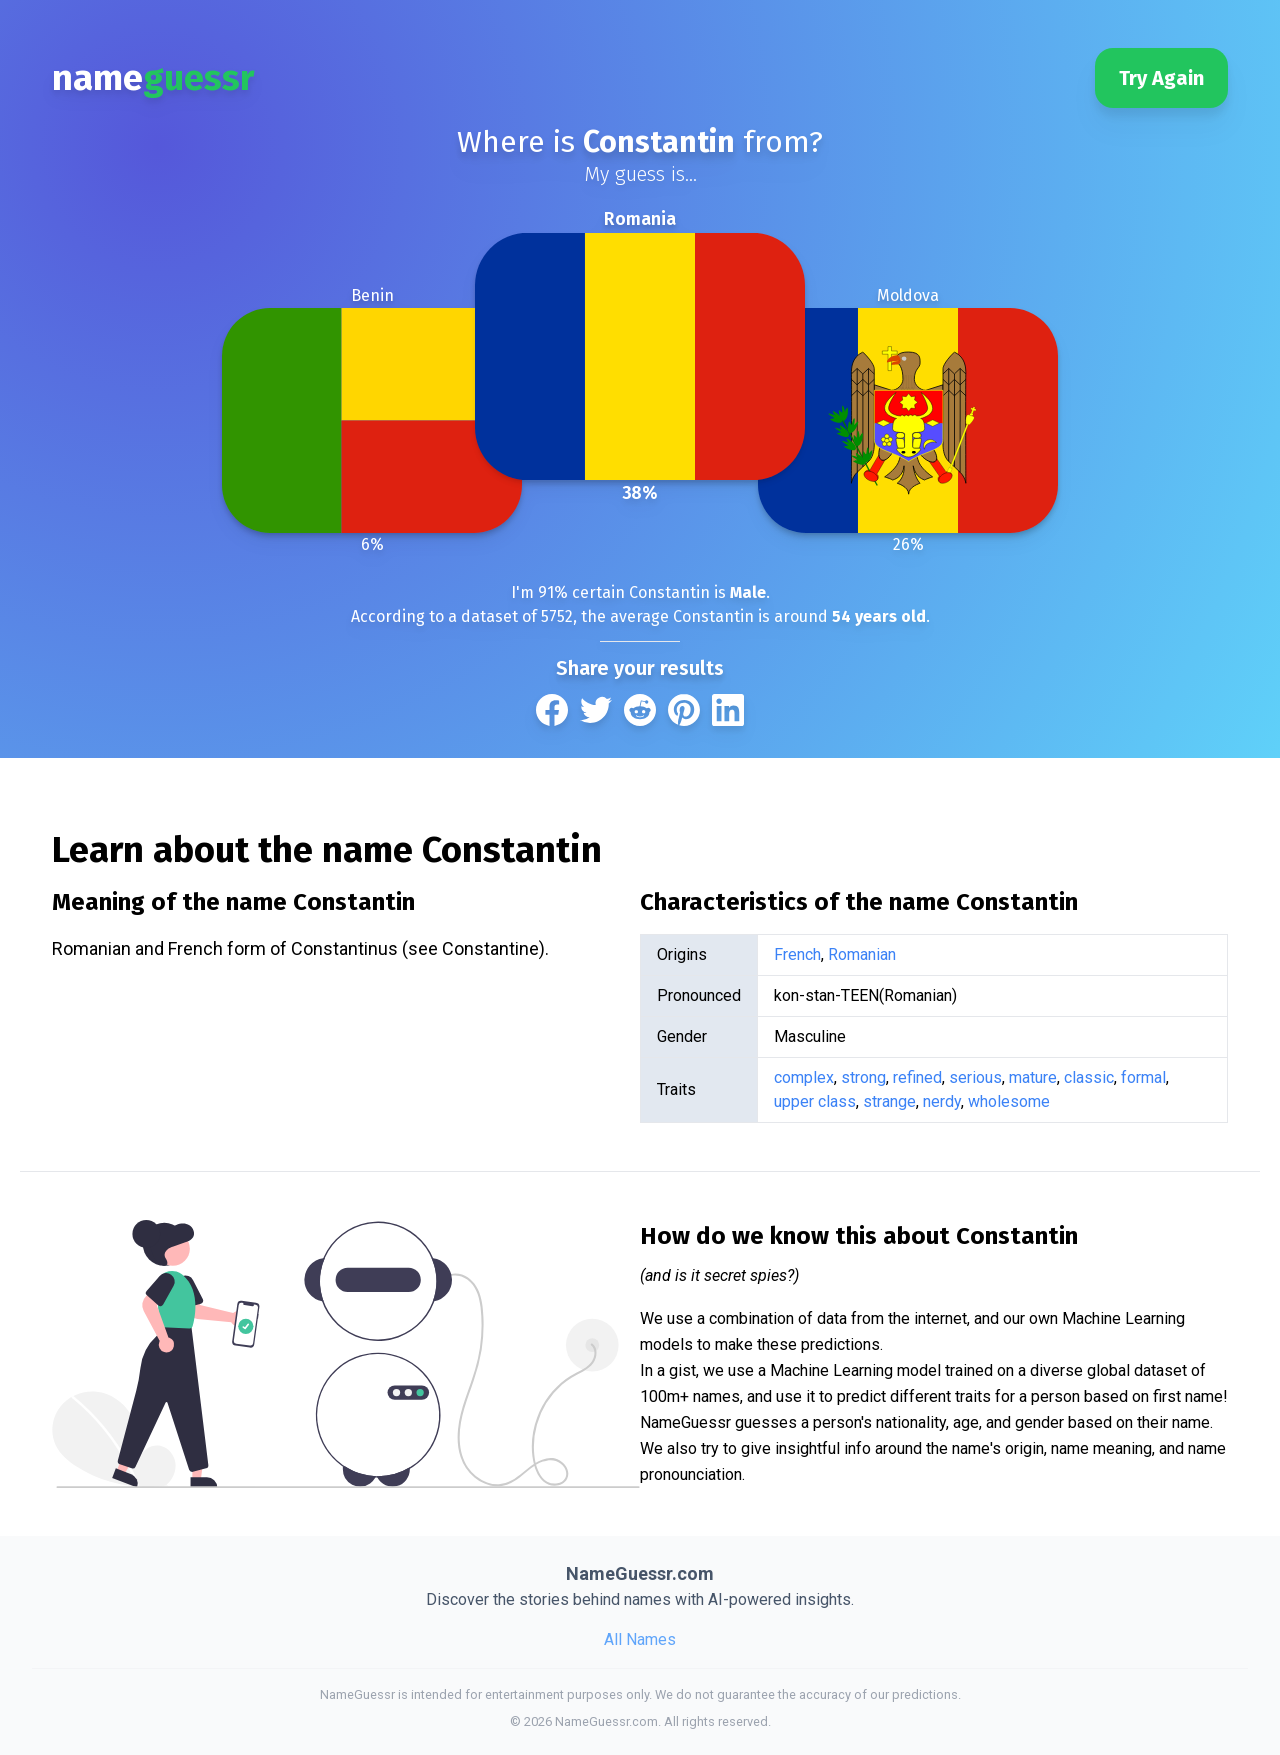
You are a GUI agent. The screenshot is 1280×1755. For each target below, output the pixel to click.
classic (1089, 1077)
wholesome (1009, 1101)
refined (917, 1077)
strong (863, 1077)
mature (1033, 1077)
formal (1143, 1077)
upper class (815, 1101)
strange (889, 1101)
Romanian (862, 954)
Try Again (1161, 78)
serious (975, 1077)
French (797, 954)
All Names (640, 1639)
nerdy (942, 1101)
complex (804, 1077)
